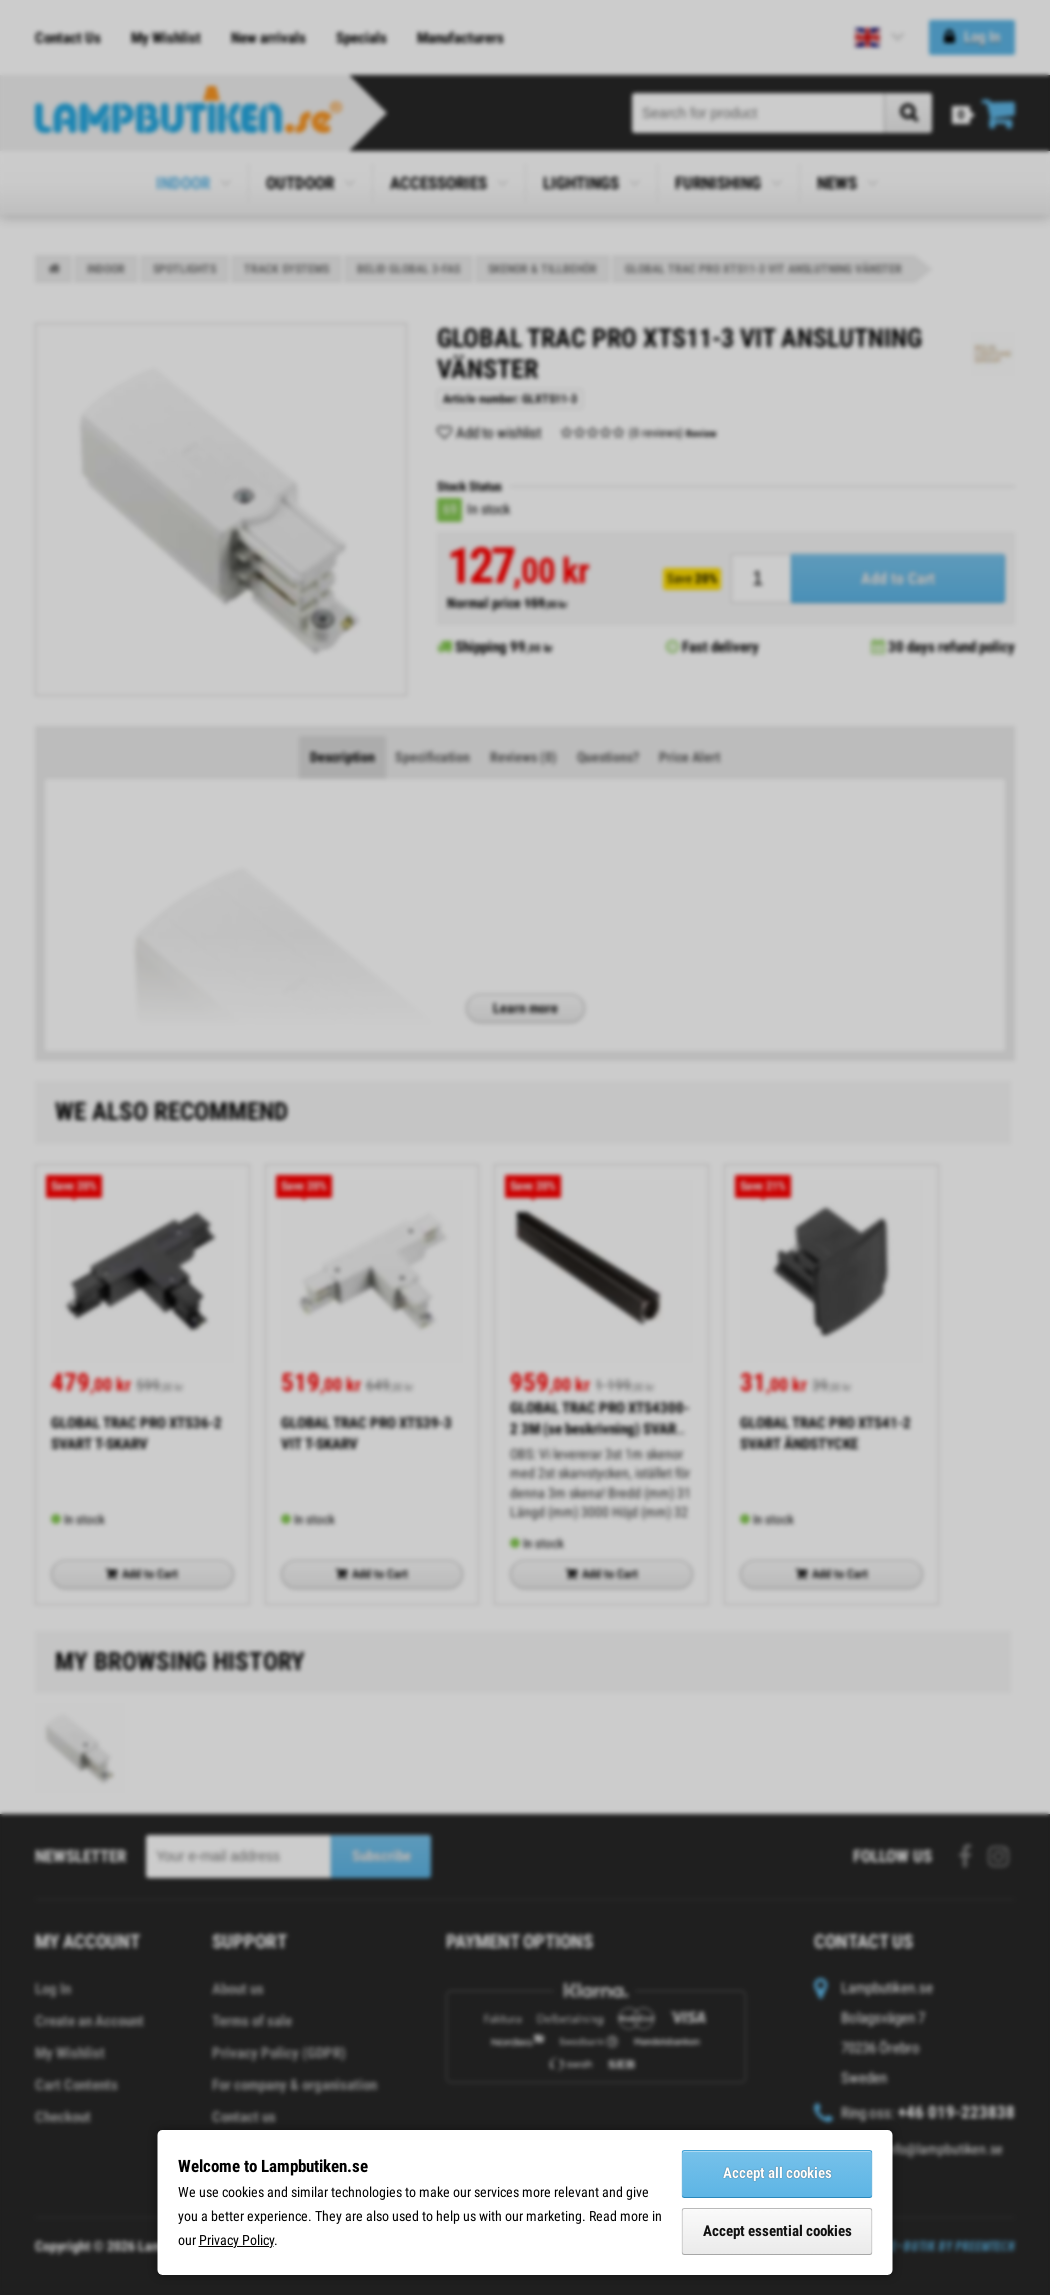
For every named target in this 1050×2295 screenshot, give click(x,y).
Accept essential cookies (777, 2231)
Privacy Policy (236, 2240)
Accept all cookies (777, 2173)
